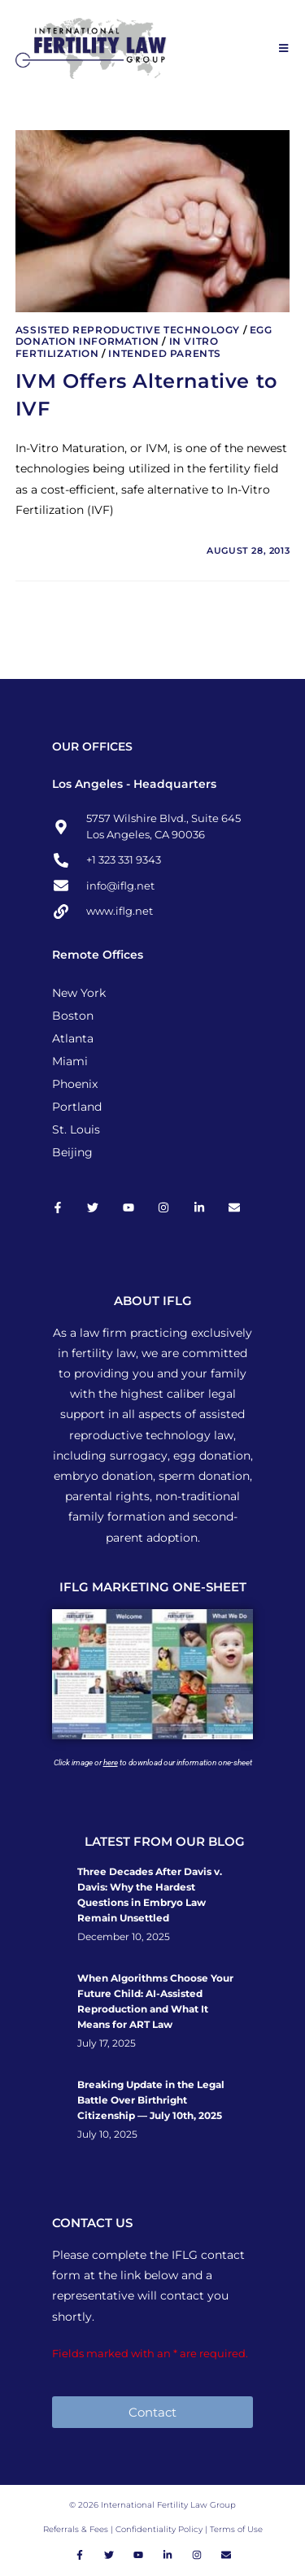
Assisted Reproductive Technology (127, 330)
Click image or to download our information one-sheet (153, 1762)
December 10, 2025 (123, 1937)
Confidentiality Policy (160, 2529)
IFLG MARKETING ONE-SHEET (152, 1587)
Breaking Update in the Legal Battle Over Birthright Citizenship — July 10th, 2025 (150, 2099)
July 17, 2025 (106, 2043)
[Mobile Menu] (284, 47)
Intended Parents (164, 353)
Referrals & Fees (75, 2529)
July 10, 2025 (107, 2134)
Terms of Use (236, 2529)
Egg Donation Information (143, 335)
